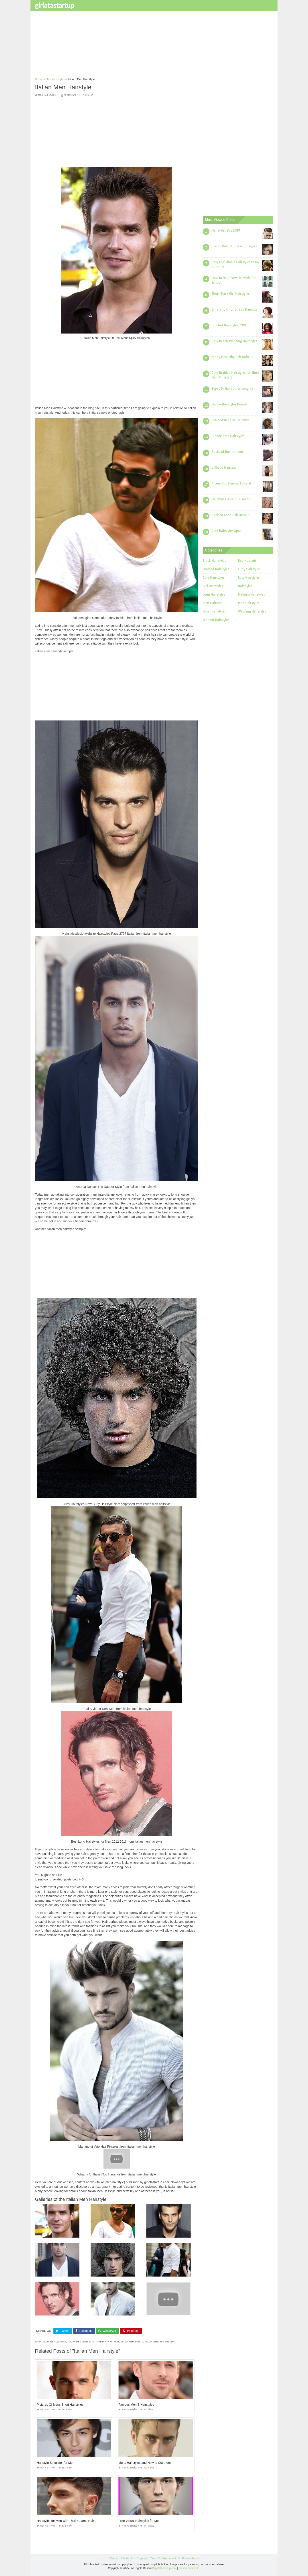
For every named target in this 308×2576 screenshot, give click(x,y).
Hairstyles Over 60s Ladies (231, 499)
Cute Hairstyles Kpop (226, 531)
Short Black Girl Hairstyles (230, 294)
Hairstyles (245, 586)
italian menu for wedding (159, 2341)
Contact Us (127, 2558)
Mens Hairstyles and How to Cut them (144, 2462)
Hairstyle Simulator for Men (55, 2462)
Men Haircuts (212, 603)
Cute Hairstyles (213, 578)
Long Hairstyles (214, 594)
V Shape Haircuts (224, 468)
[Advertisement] (154, 45)
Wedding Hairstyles (252, 611)
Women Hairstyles (216, 620)
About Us (174, 2558)
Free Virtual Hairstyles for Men (139, 2521)
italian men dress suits (81, 2341)
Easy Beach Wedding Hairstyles (234, 341)
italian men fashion (107, 2341)
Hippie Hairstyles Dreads (229, 404)
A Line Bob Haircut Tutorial (231, 483)
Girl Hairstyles (213, 586)
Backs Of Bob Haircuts (227, 452)
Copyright (142, 2558)
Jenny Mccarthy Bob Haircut (232, 357)
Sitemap (114, 2558)
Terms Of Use (158, 2558)
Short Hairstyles (214, 611)
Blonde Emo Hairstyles (228, 436)
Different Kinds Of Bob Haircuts (234, 309)
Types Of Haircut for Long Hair (234, 389)
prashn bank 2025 (189, 2568)
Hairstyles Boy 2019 (226, 230)
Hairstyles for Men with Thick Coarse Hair (65, 2521)
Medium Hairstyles (251, 594)
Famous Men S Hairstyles (136, 2404)
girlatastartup (54, 5)
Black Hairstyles (214, 561)
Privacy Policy (190, 2558)
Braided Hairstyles (216, 569)
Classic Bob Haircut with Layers (234, 246)
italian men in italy (131, 2341)
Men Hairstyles (47, 95)
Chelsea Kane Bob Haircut (230, 515)
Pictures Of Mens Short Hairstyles (60, 2404)
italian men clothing (54, 2341)
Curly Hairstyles (249, 569)
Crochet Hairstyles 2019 (229, 325)
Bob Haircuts (247, 561)
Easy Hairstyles (248, 578)
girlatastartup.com (165, 2568)
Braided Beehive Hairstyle (230, 420)
